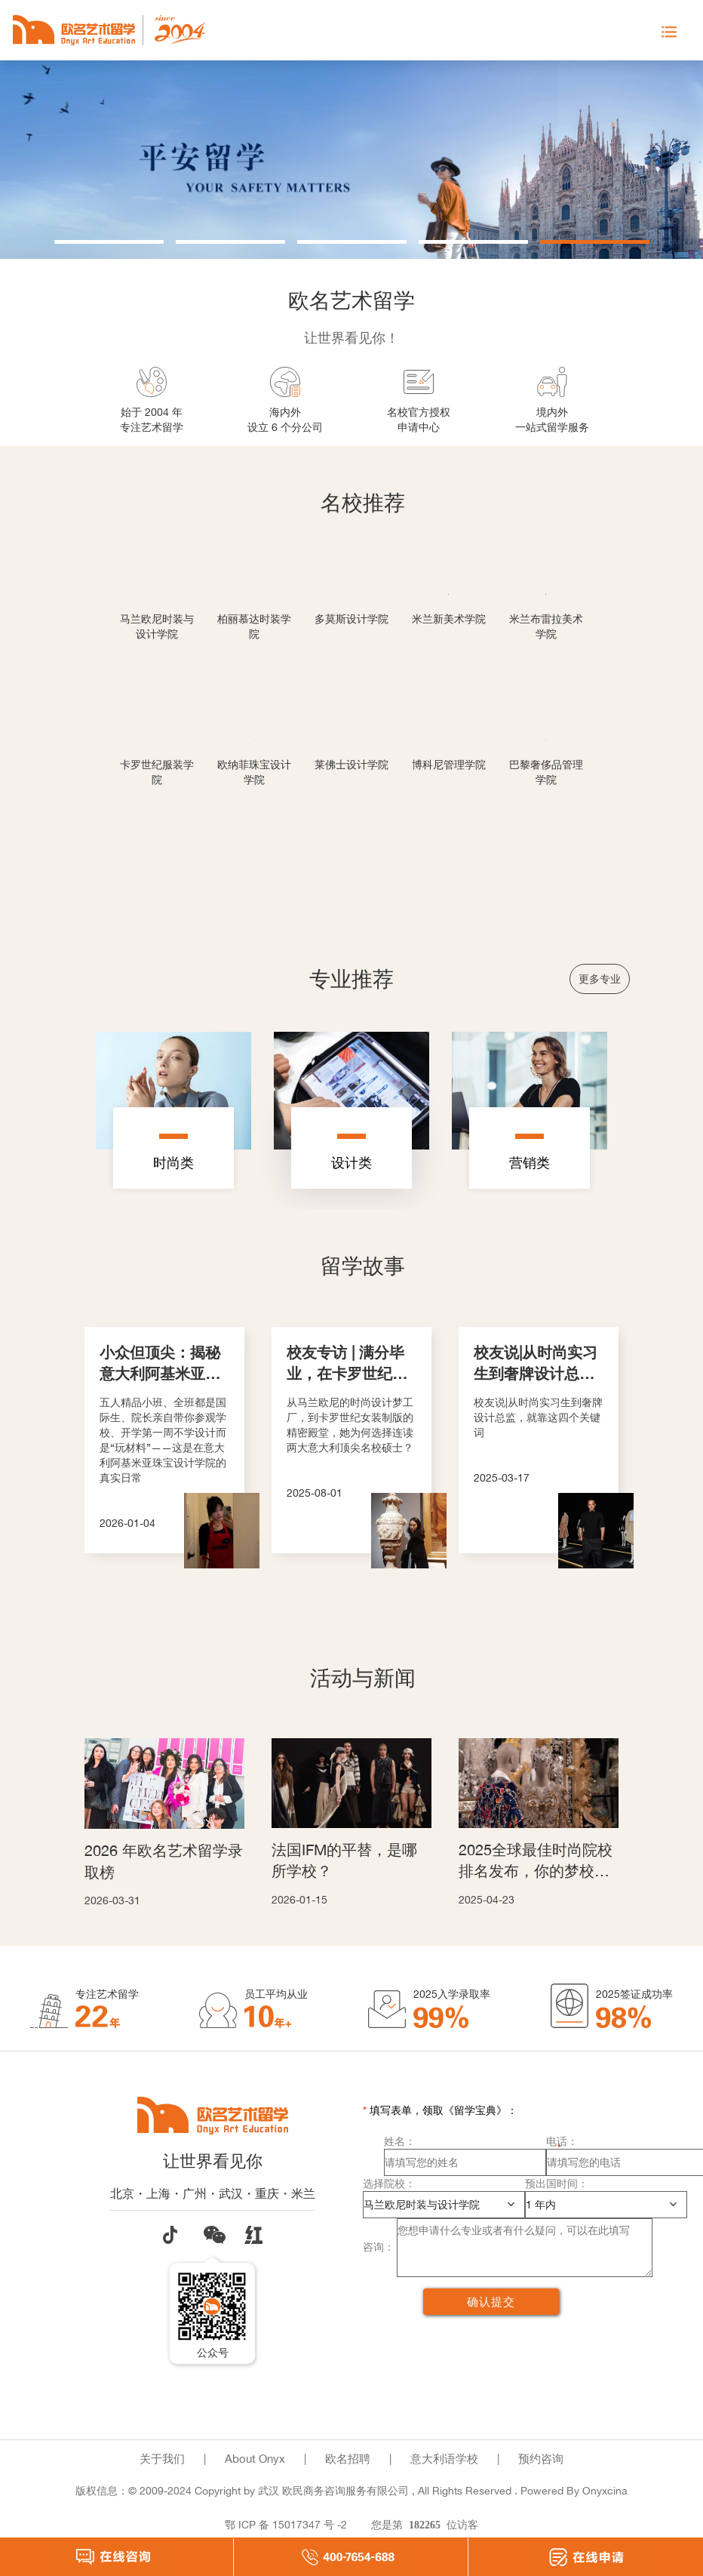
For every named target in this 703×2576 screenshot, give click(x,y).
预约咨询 (540, 2458)
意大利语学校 (444, 2458)
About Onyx (255, 2458)
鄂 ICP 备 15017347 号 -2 (286, 2524)
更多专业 (600, 978)
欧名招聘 (347, 2458)
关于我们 (162, 2458)
